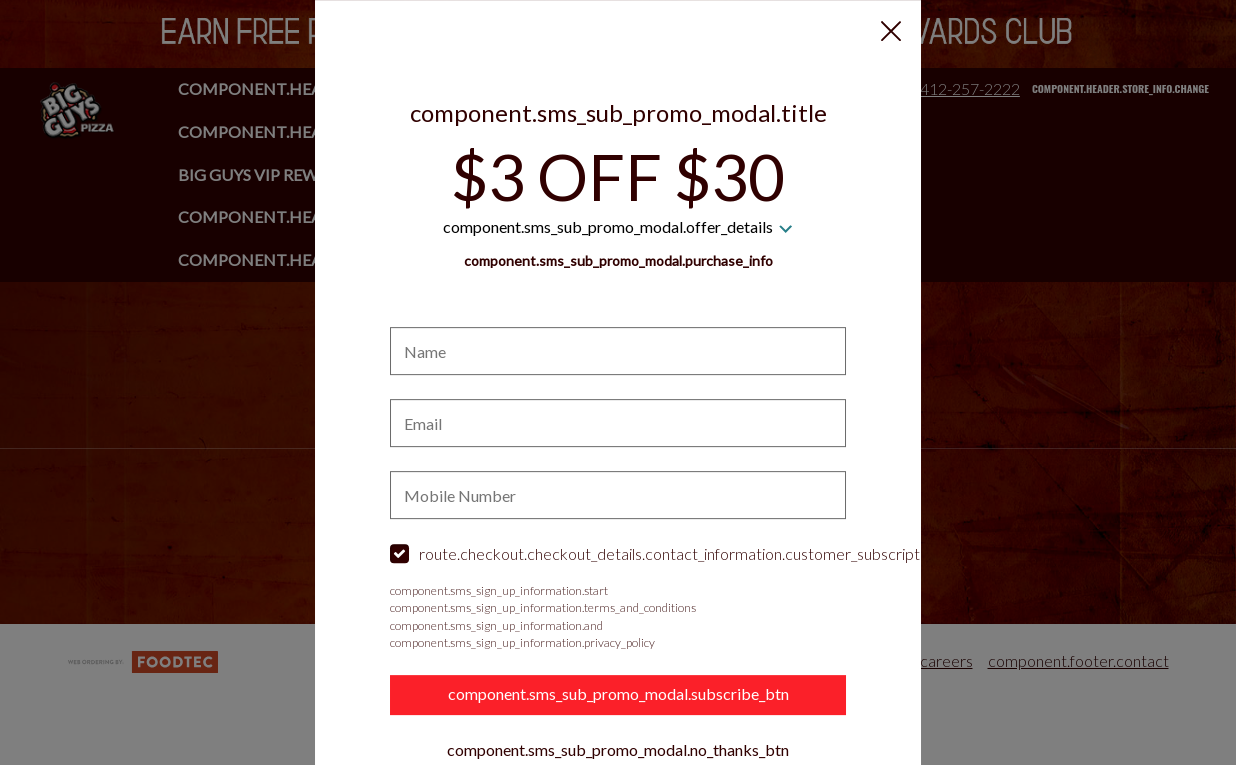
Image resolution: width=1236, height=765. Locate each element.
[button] (891, 31)
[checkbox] (618, 555)
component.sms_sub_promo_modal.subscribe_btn (618, 694)
